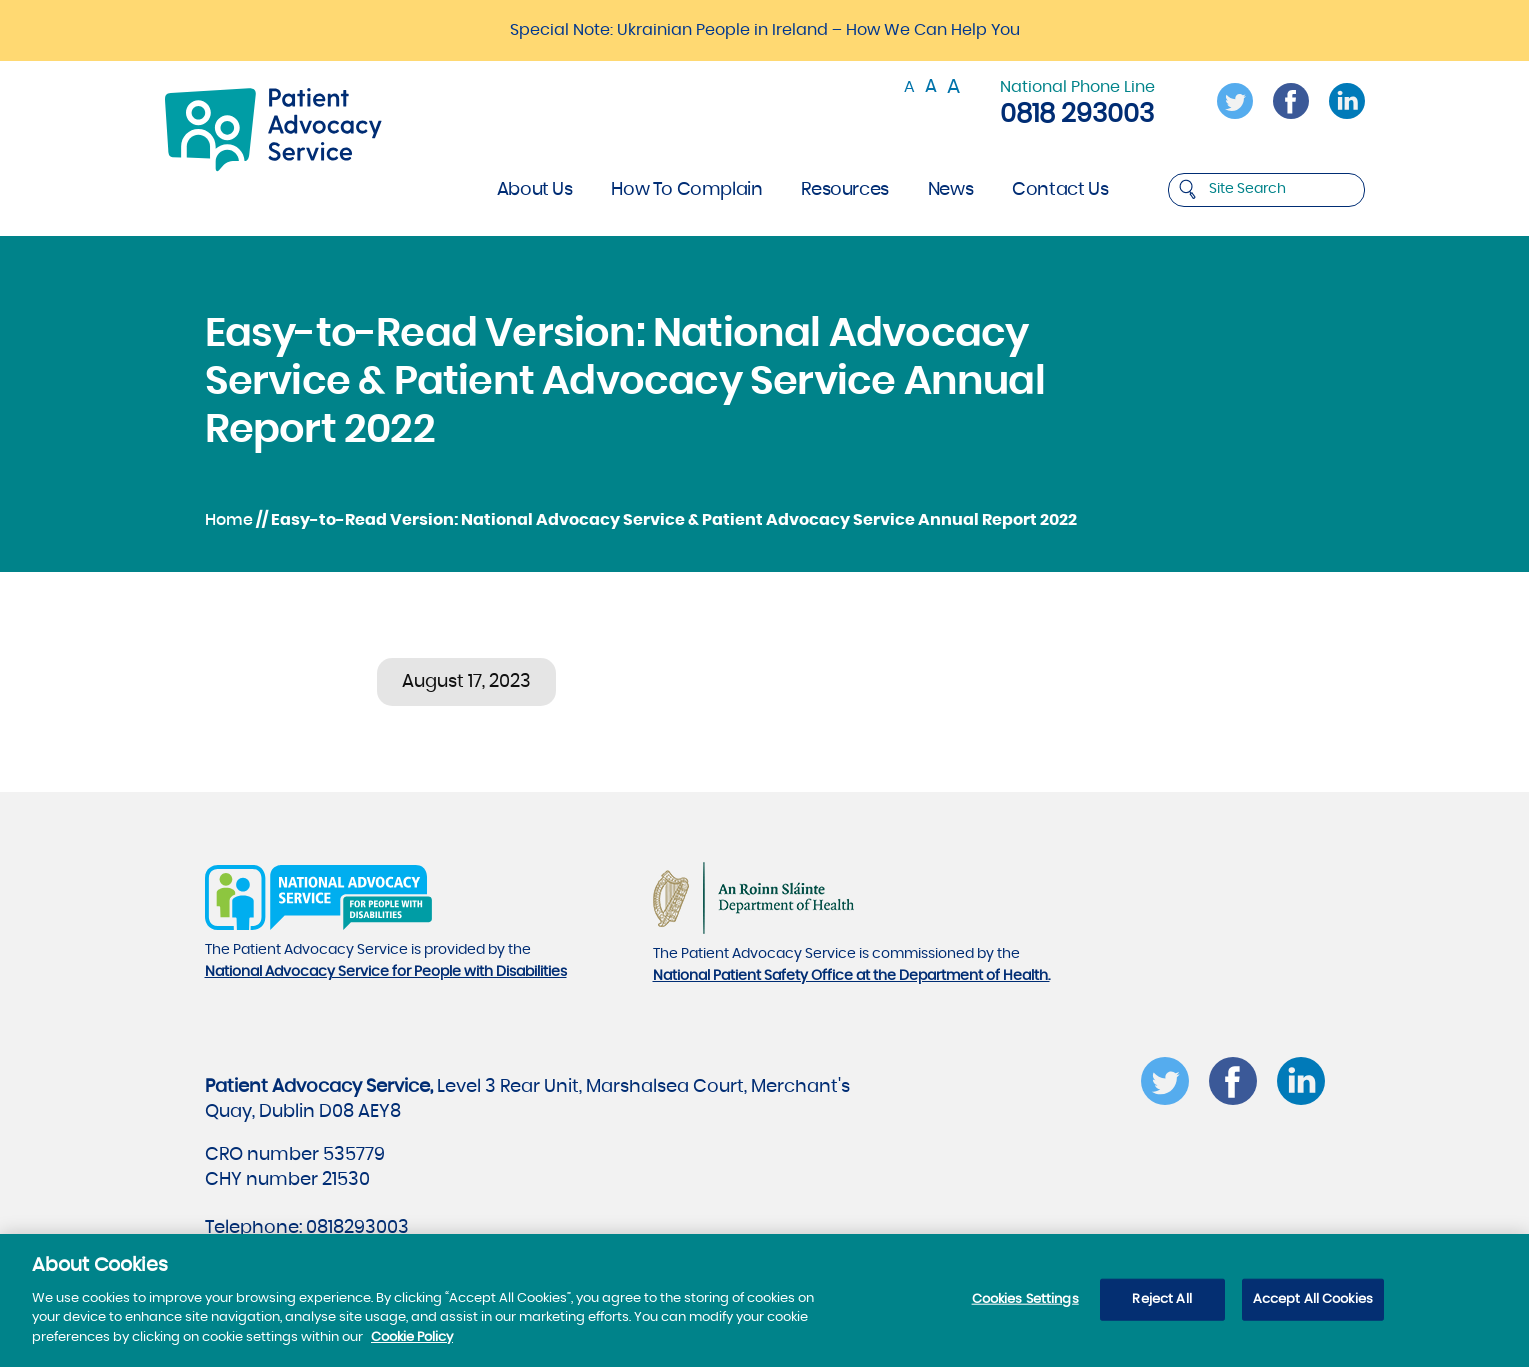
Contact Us (1060, 190)
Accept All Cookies (1313, 1306)
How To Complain (686, 190)
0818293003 (357, 1228)
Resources (844, 190)
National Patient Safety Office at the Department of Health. (851, 976)
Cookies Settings (1025, 1306)
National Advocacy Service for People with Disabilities (386, 972)
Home (229, 520)
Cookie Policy (412, 1344)
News (950, 190)
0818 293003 (1077, 114)
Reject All (1161, 1306)
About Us (535, 190)
